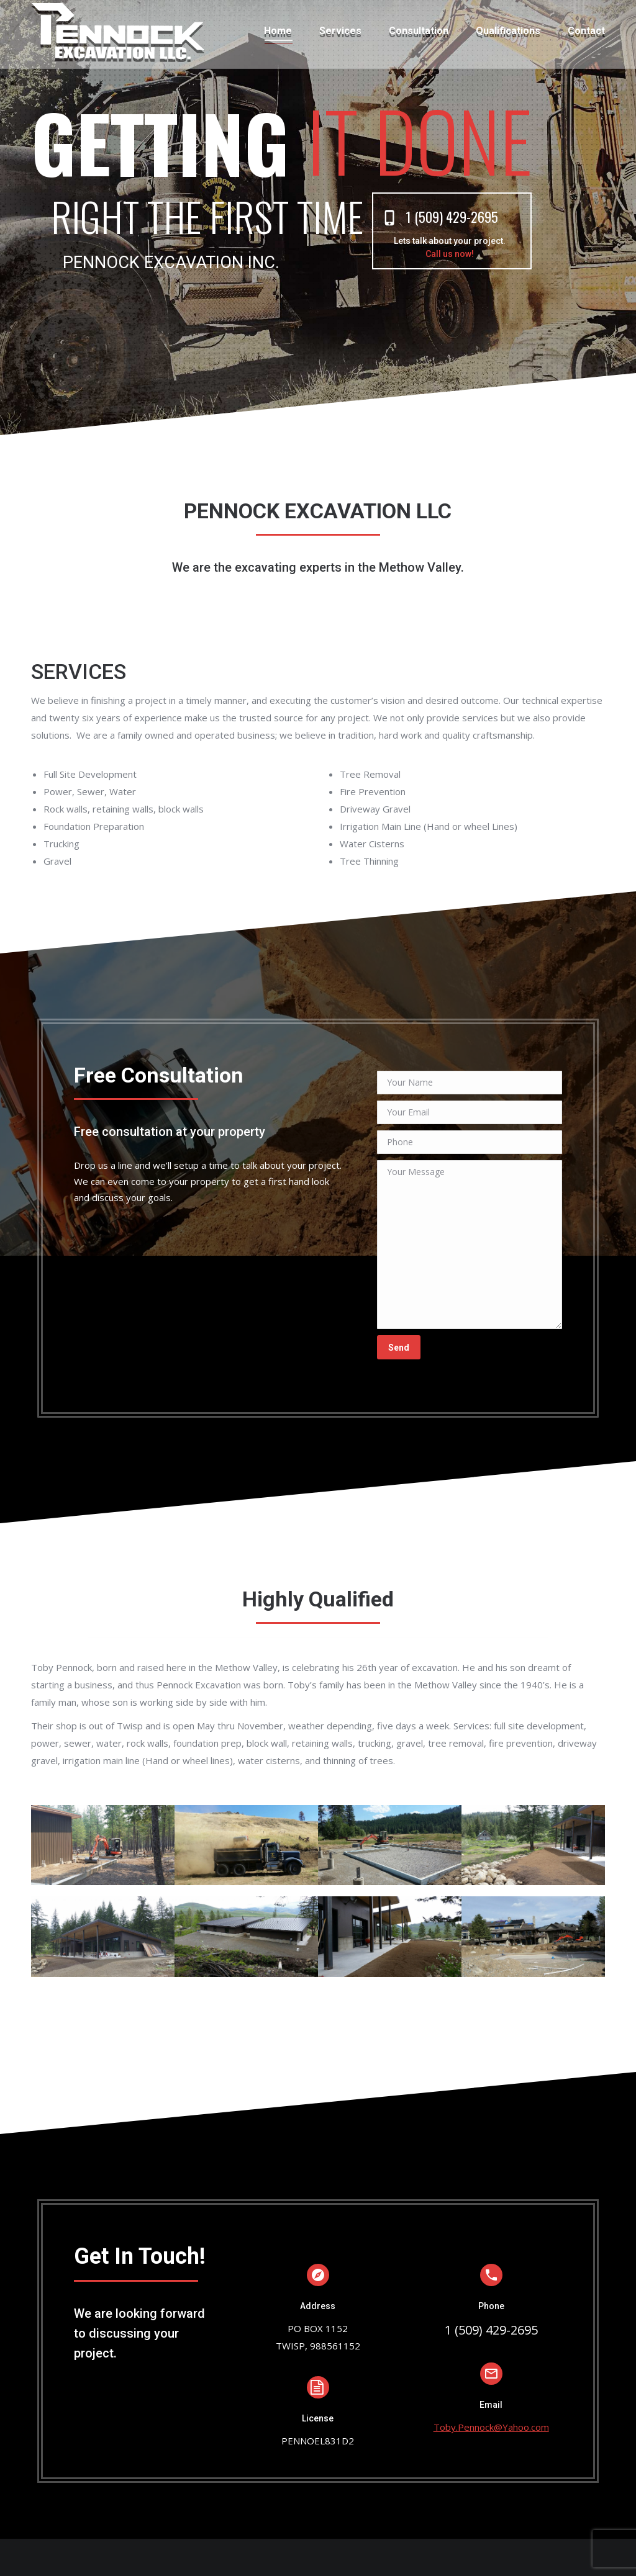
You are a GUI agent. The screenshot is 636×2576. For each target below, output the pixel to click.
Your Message (469, 1244)
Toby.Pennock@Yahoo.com (491, 2427)
